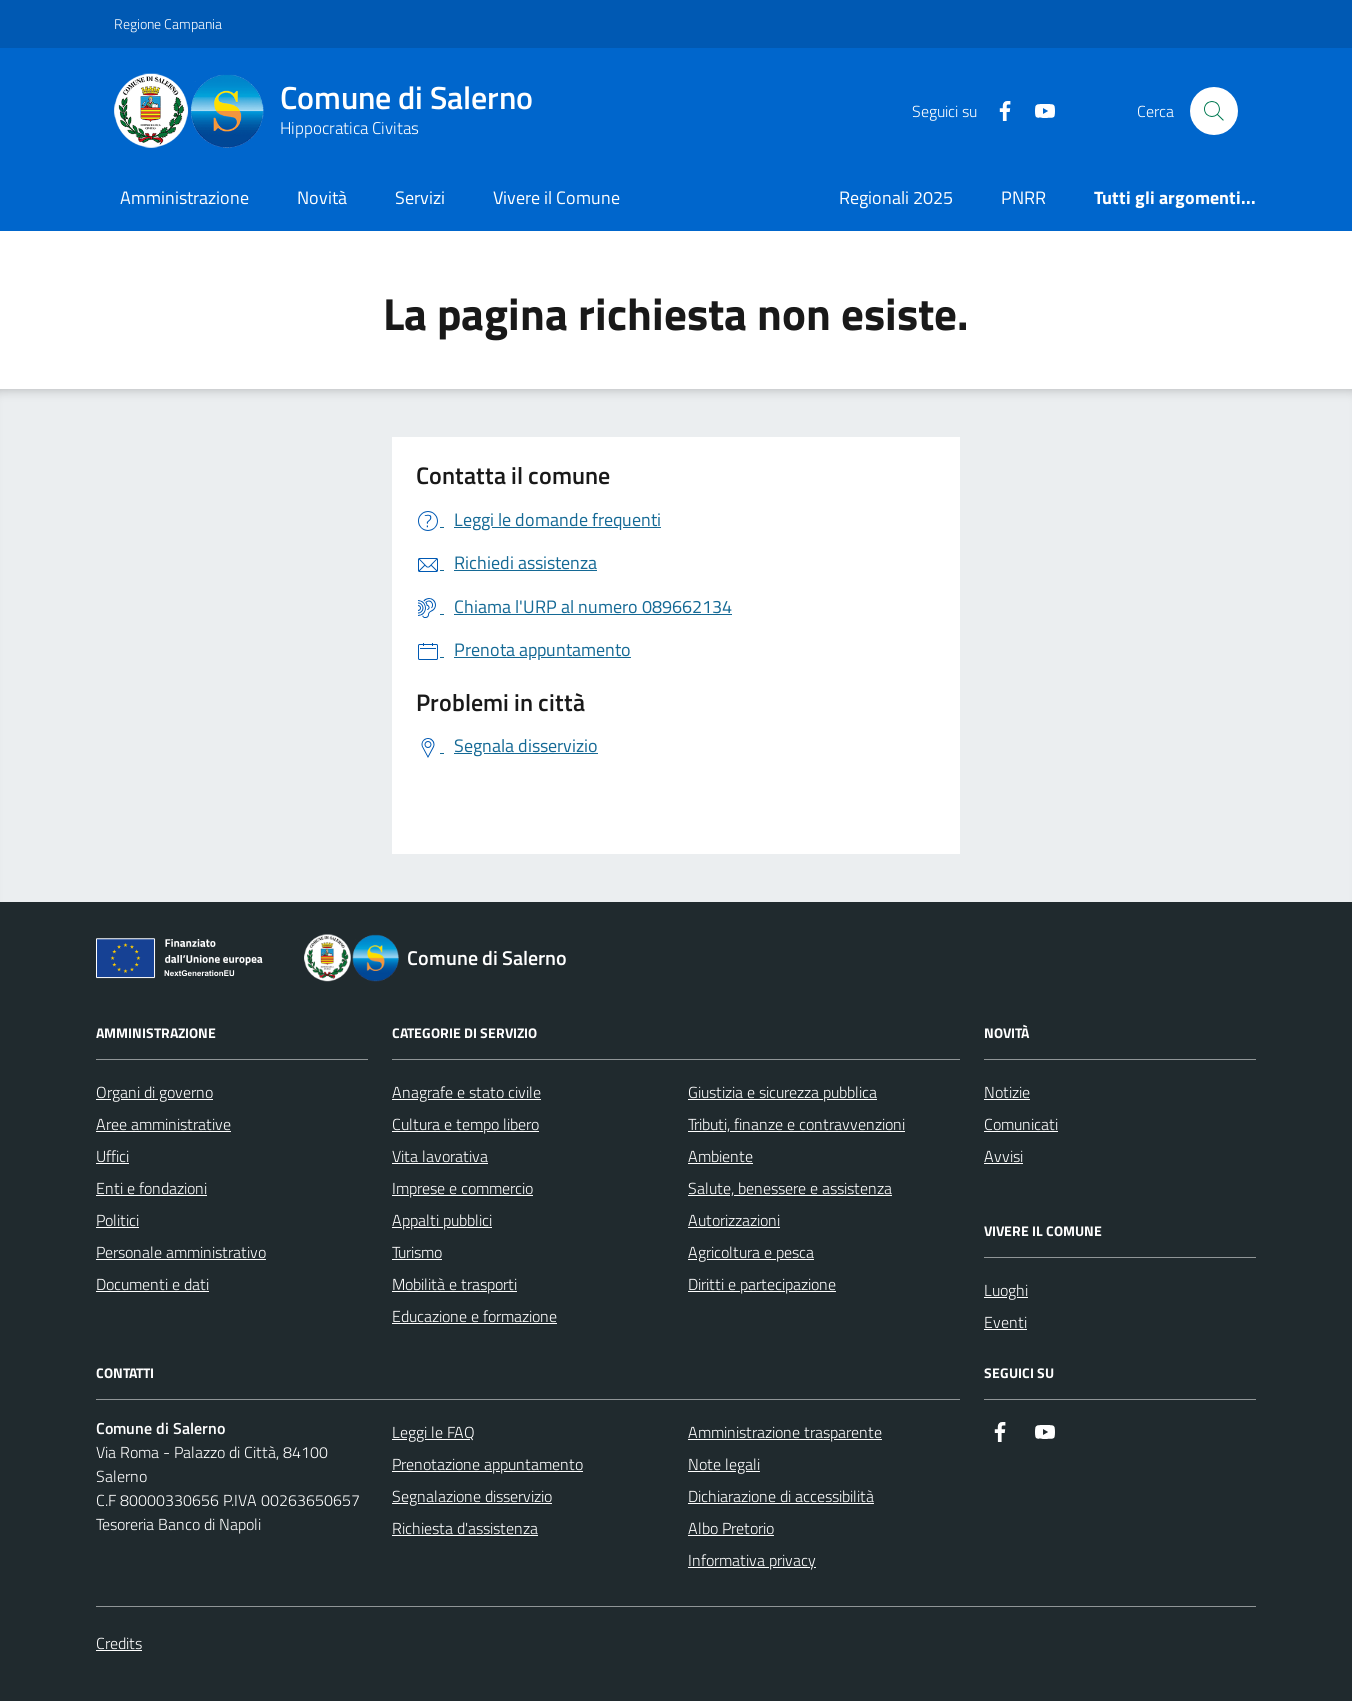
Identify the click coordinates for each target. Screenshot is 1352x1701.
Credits (119, 1643)
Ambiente (720, 1156)
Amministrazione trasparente (785, 1432)
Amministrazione (184, 197)
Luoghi (1006, 1290)
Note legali (724, 1464)
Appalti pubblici (442, 1220)
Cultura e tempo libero (465, 1124)
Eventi (1005, 1322)
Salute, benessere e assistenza (790, 1188)
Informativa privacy (752, 1560)
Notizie (1007, 1092)
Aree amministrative (163, 1124)
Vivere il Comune (556, 197)
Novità (322, 197)
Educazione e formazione (474, 1316)
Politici (117, 1220)
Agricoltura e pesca (751, 1252)
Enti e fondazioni (151, 1188)
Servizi (420, 197)
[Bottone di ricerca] (1214, 111)
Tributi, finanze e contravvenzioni (796, 1124)
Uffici (112, 1156)
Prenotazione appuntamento (487, 1464)
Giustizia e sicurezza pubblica (782, 1092)
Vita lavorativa (440, 1156)
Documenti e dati (152, 1284)
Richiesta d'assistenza (465, 1528)
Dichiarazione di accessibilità (781, 1496)
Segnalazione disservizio (472, 1496)
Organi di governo (154, 1092)
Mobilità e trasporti (454, 1284)
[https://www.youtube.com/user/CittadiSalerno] (1037, 111)
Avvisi (1003, 1156)
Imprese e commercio (462, 1188)
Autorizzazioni (734, 1220)
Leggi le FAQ (433, 1432)
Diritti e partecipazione (762, 1284)
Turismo (417, 1252)
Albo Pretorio (731, 1528)
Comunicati (1021, 1124)
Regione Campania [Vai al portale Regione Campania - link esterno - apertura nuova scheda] (168, 23)
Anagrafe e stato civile (466, 1092)
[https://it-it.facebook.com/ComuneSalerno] (997, 111)
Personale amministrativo (181, 1252)
